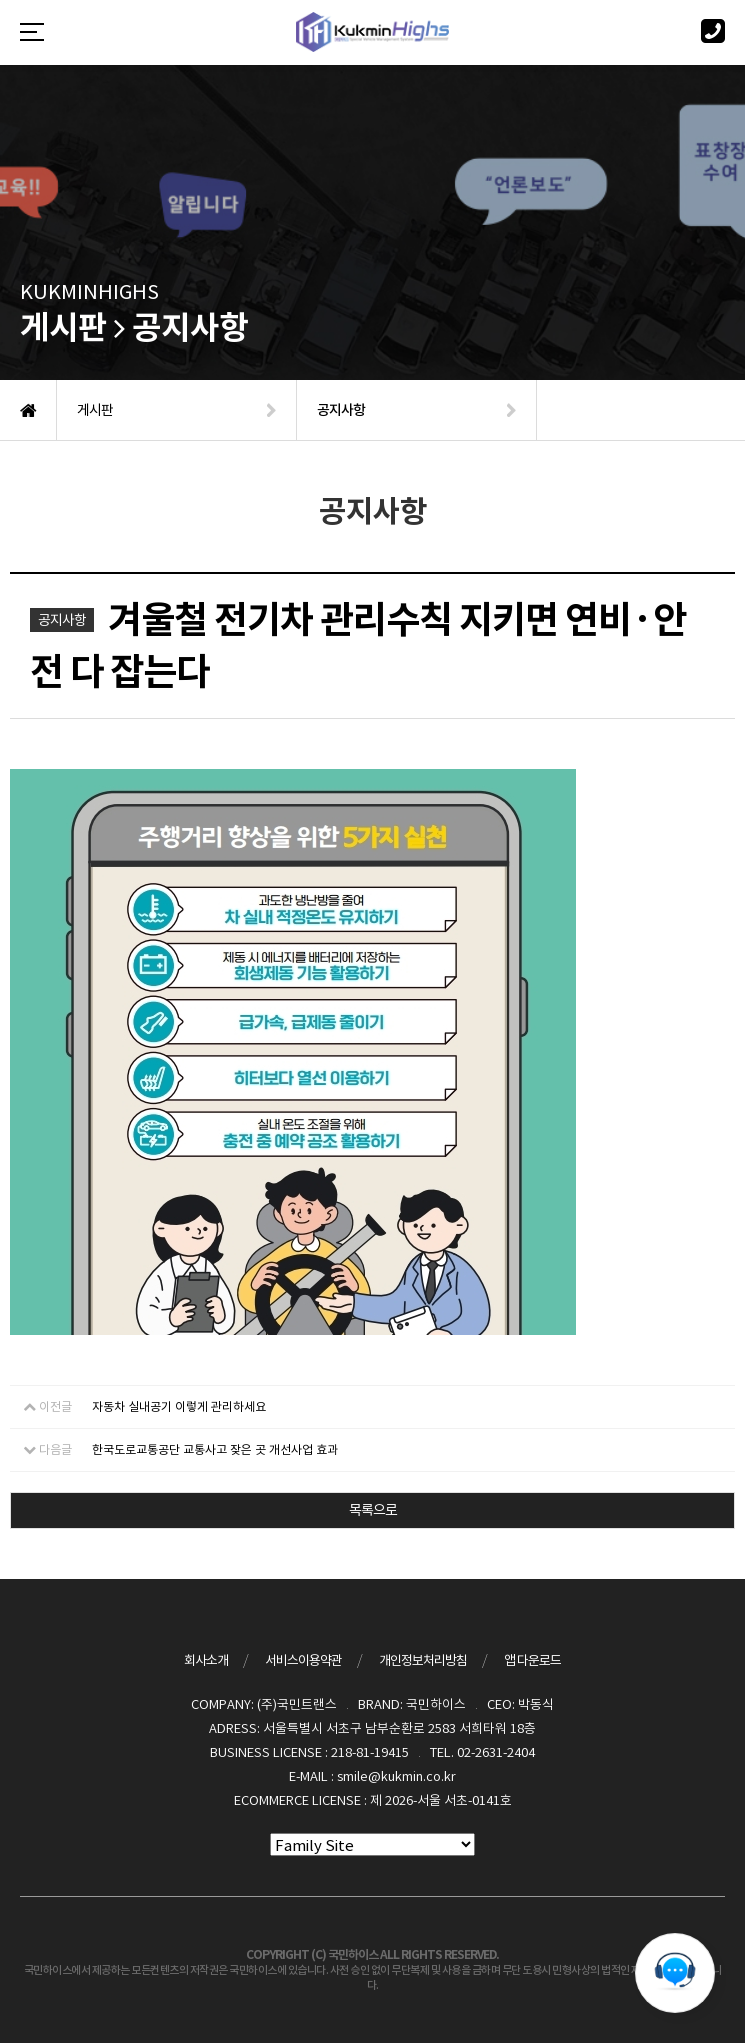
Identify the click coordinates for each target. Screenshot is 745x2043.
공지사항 (62, 620)
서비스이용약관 (303, 1660)
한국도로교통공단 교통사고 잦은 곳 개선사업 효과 (215, 1449)
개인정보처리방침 (423, 1660)
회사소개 (206, 1660)
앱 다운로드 (532, 1660)
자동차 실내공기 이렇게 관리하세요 (179, 1406)
